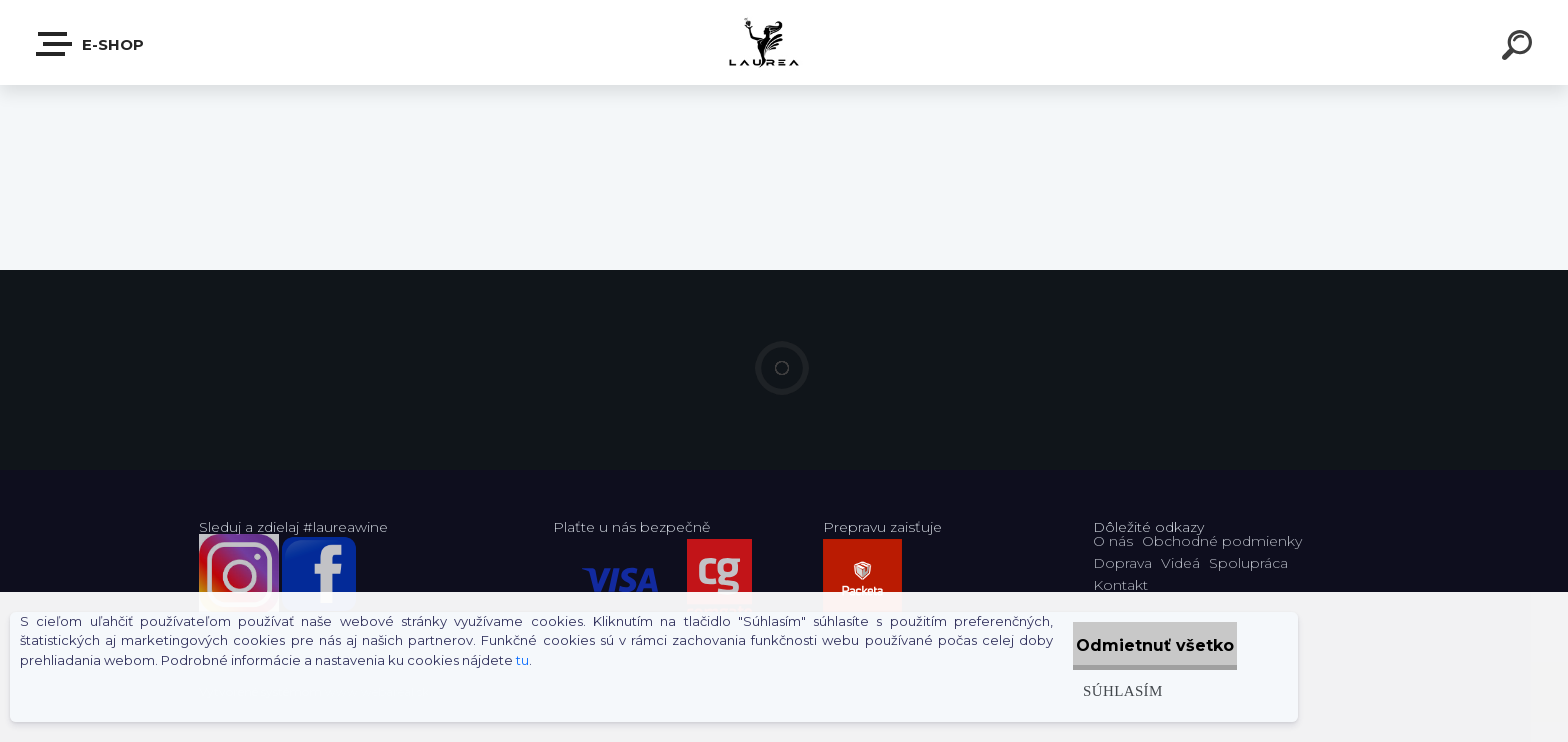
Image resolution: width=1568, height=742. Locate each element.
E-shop (91, 44)
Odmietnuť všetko (1135, 645)
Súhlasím (1081, 690)
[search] (1520, 48)
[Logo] (784, 42)
